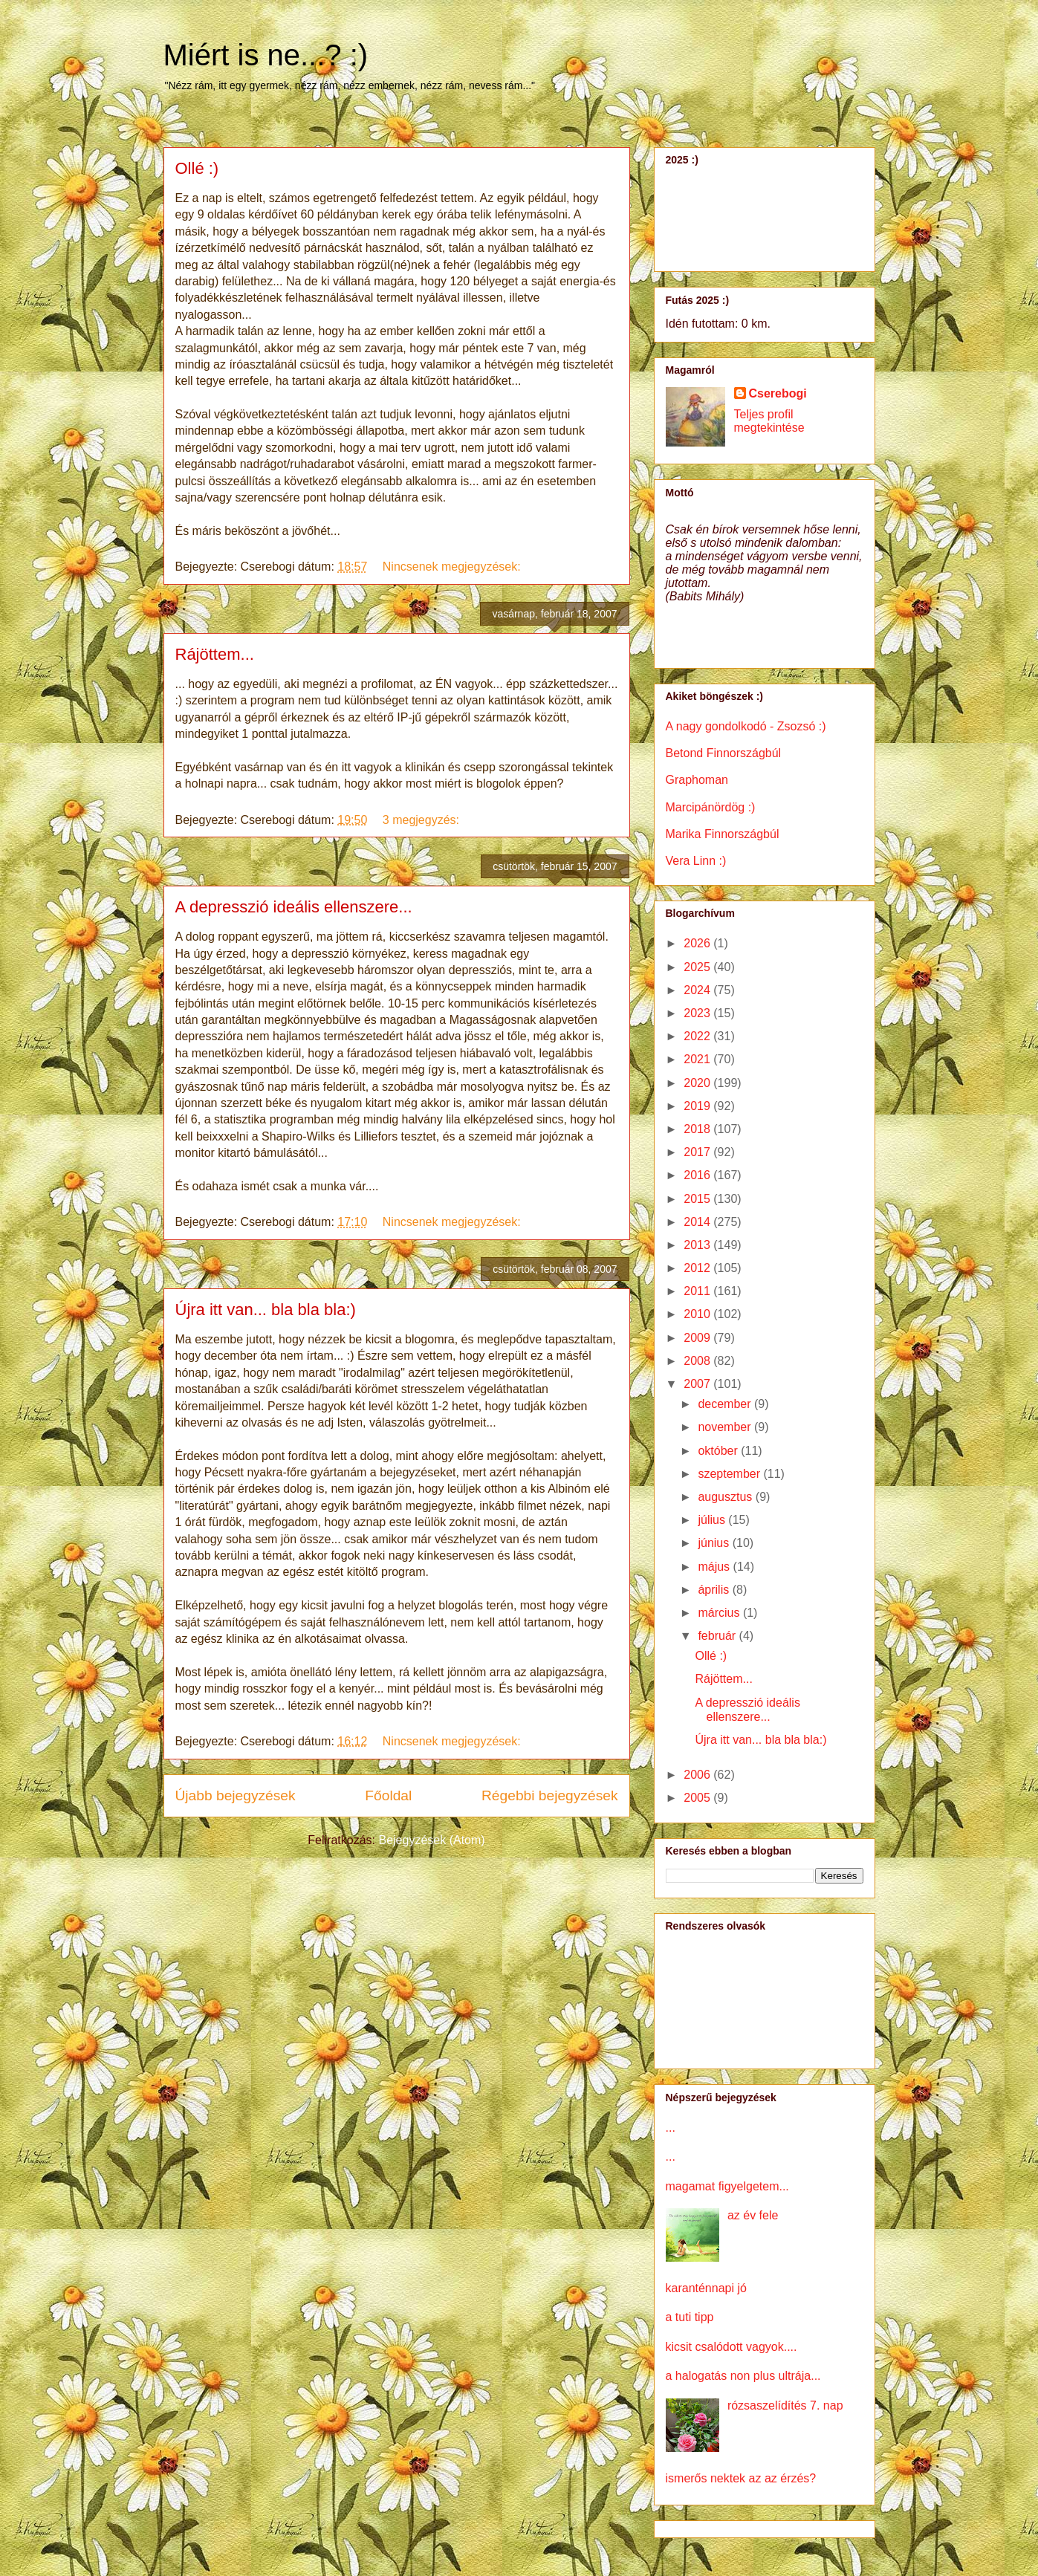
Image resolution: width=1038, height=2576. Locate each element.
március (720, 1612)
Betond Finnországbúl (724, 753)
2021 (698, 1059)
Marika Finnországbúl (722, 834)
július (713, 1520)
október (719, 1450)
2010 (698, 1314)
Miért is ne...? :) (266, 55)
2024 (698, 990)
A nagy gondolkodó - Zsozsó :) (746, 726)
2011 (698, 1291)
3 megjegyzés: (423, 820)
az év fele (752, 2215)
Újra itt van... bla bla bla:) (265, 1309)
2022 (698, 1036)
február (718, 1635)
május (715, 1566)
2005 (698, 1797)
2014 (698, 1222)
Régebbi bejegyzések (549, 1795)
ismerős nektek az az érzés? (741, 2478)
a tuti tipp (690, 2317)
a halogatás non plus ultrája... (743, 2375)
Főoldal (388, 1795)
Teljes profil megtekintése (769, 421)
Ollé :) (197, 168)
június (715, 1543)
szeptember (730, 1473)
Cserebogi (778, 393)
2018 (698, 1129)
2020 (698, 1083)
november (726, 1427)
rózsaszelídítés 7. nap (785, 2405)
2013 (698, 1245)
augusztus (726, 1496)
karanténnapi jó (706, 2288)
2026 (698, 943)
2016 (698, 1175)
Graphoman (697, 779)
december (726, 1404)
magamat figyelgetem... (727, 2186)
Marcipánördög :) (711, 807)
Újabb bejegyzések (235, 1795)
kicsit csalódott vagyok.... (731, 2346)
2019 (698, 1106)
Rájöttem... (214, 654)
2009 (698, 1337)
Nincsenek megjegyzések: (453, 566)
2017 (698, 1152)
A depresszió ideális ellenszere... (293, 907)
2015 (698, 1199)
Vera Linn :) (696, 860)
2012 (698, 1268)
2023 (698, 1013)
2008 (698, 1360)
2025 (698, 967)
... (670, 2127)
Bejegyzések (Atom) (431, 1840)
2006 (698, 1774)
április (715, 1589)
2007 (698, 1384)
